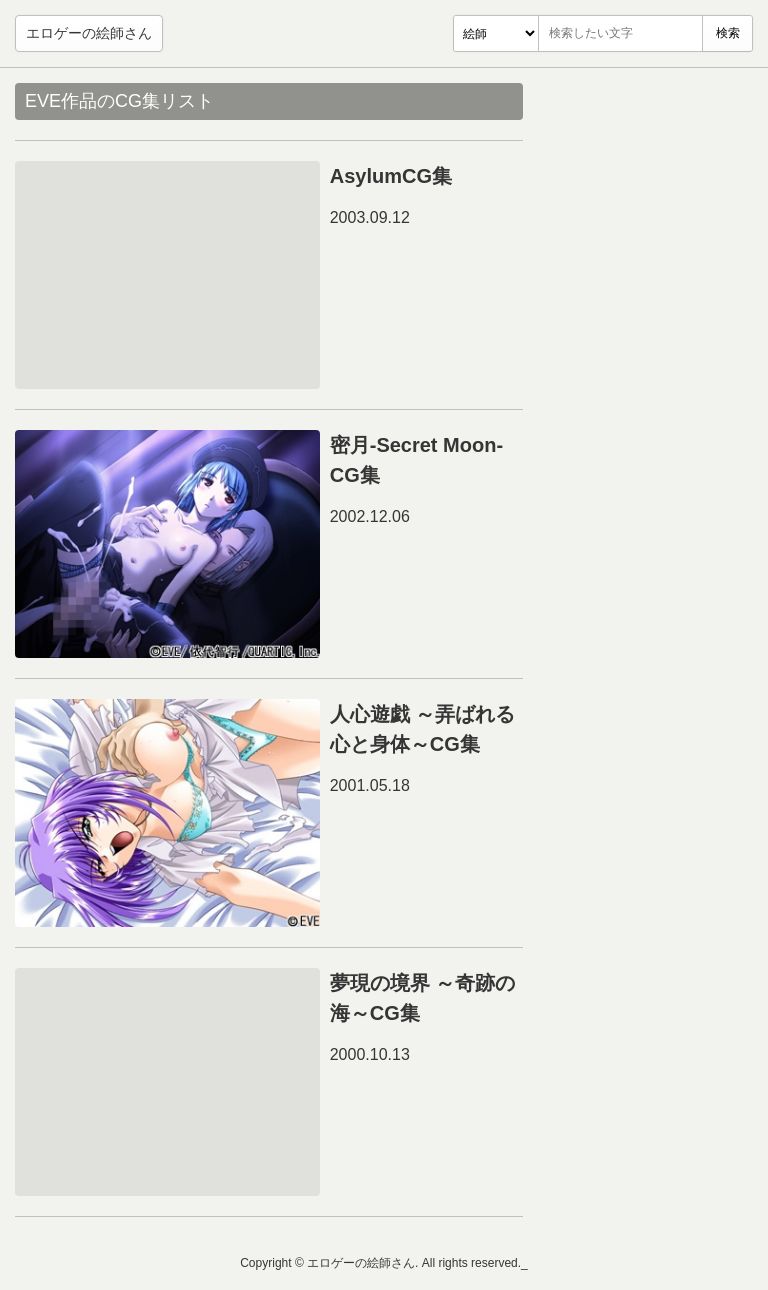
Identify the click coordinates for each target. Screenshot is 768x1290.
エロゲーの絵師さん (89, 33)
